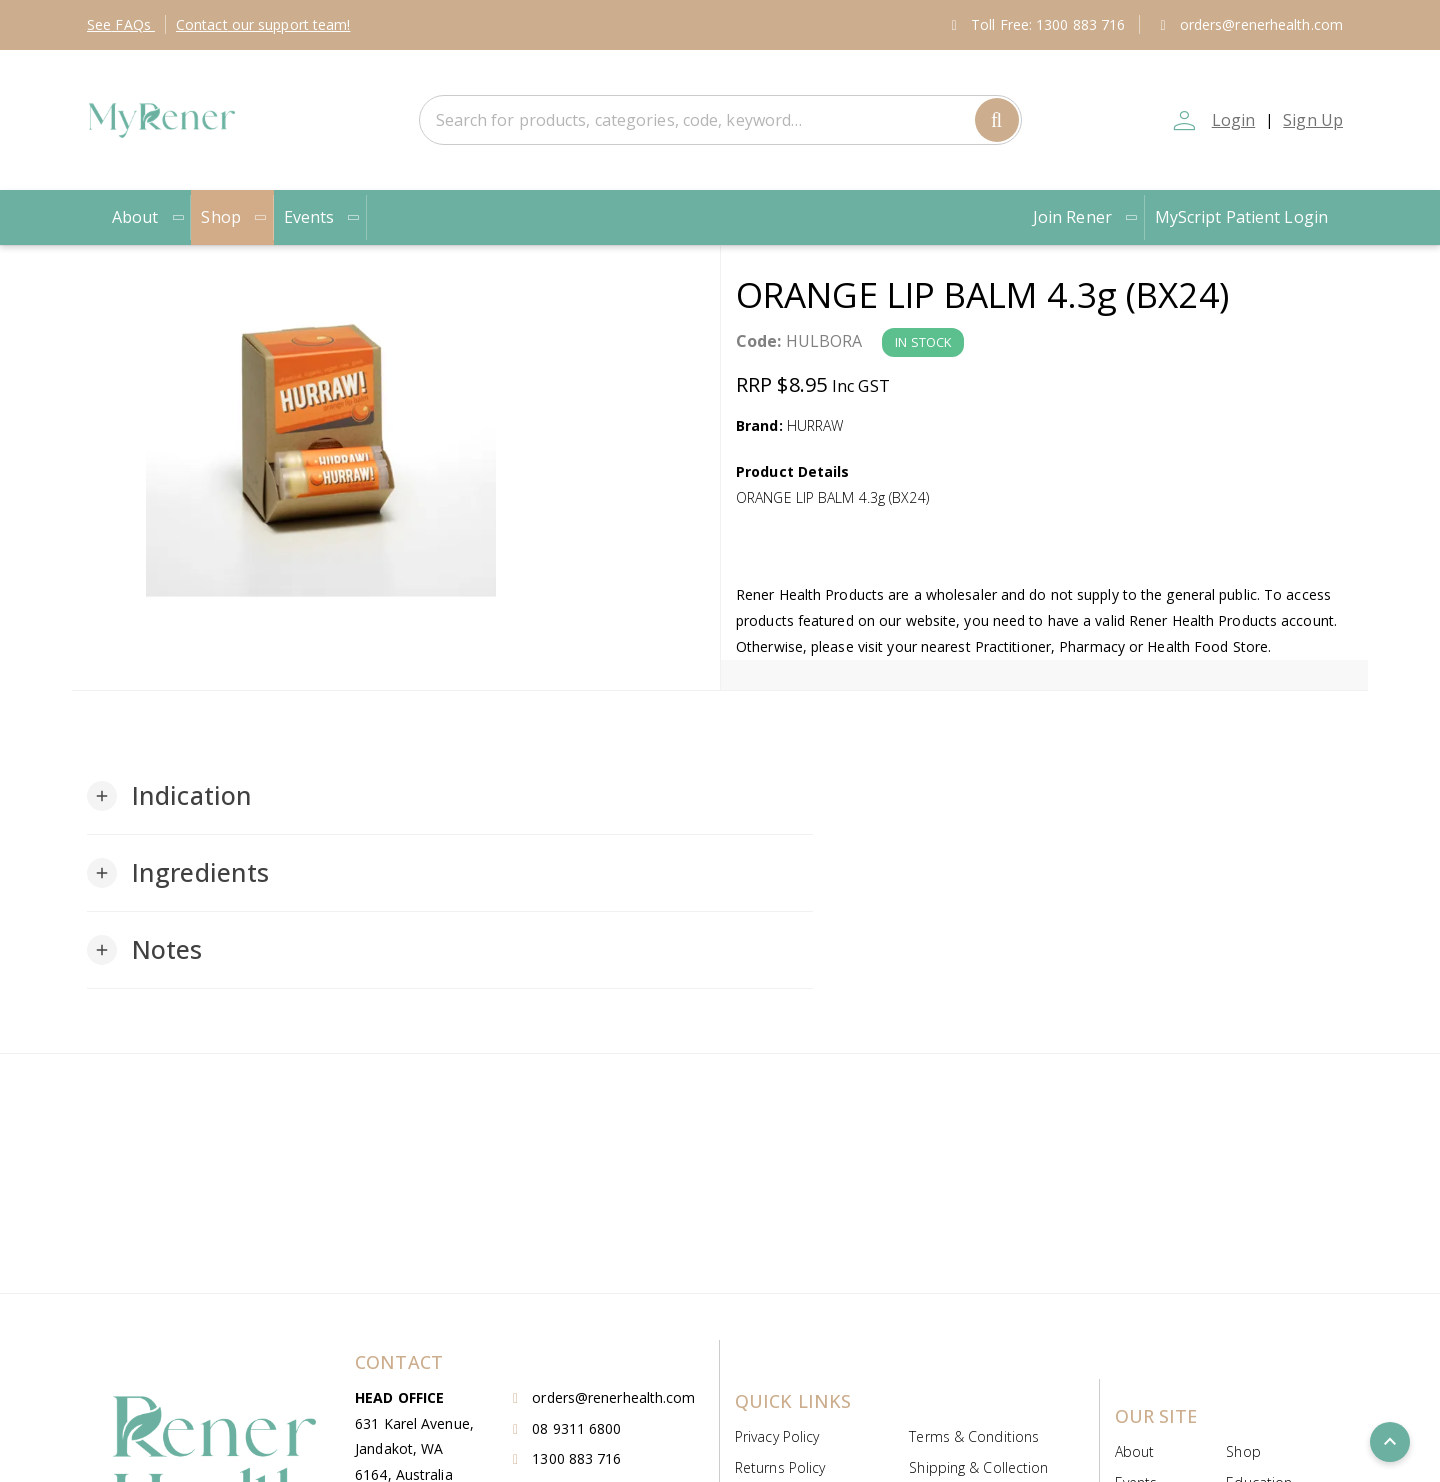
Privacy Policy (777, 1436)
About (148, 217)
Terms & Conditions (974, 1436)
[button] (169, 796)
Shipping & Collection (978, 1467)
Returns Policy (780, 1467)
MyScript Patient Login (1241, 217)
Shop (234, 217)
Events (323, 217)
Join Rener (1086, 217)
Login (1234, 120)
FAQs (121, 24)
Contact (263, 24)
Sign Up (1313, 120)
